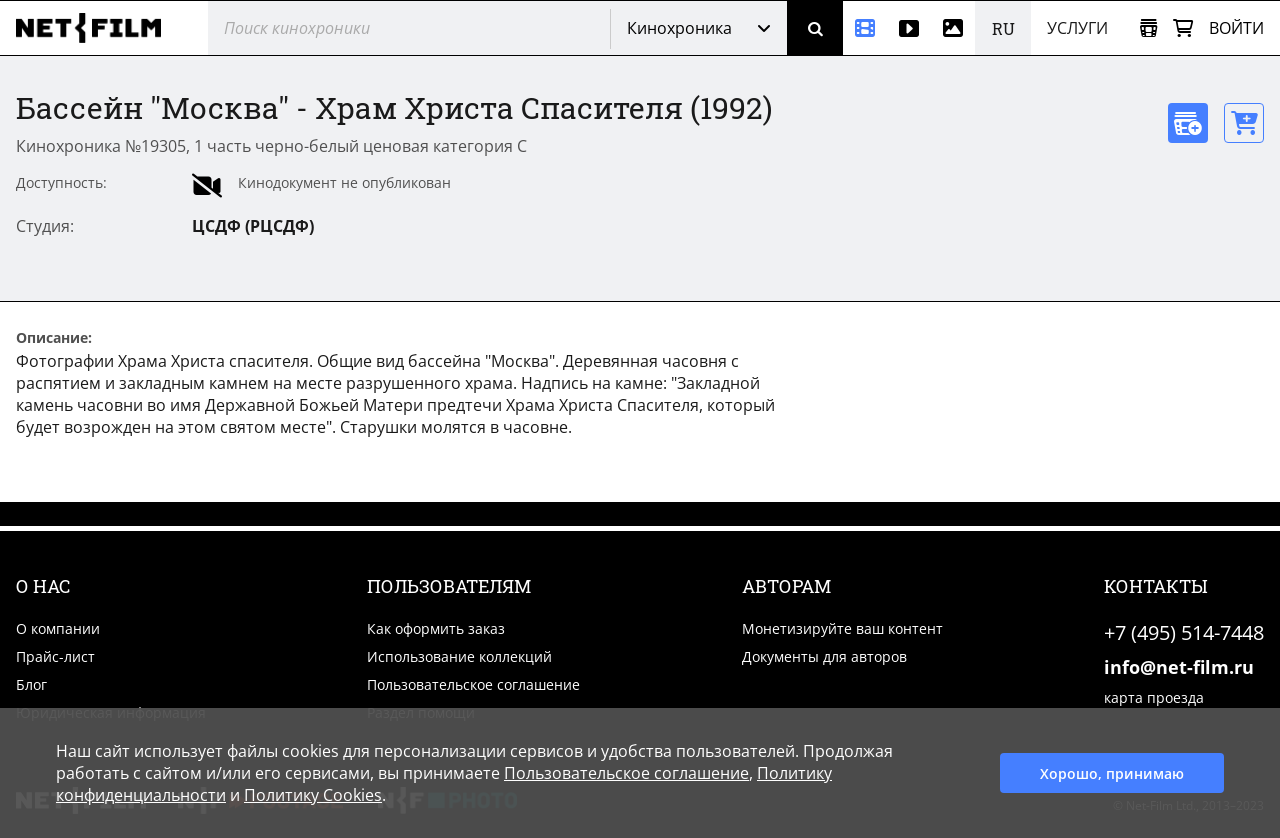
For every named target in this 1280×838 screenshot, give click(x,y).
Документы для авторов (824, 656)
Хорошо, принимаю (1112, 773)
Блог (31, 684)
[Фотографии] (953, 28)
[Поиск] (815, 28)
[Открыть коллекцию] (1148, 28)
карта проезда (1154, 697)
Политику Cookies (313, 795)
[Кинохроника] (865, 28)
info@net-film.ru (1179, 667)
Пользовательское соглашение (473, 684)
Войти (1236, 28)
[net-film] (96, 28)
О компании (58, 628)
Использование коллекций (459, 656)
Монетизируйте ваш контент (842, 628)
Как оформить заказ (436, 628)
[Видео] (909, 28)
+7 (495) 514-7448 (1184, 632)
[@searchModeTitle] (401, 28)
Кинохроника (679, 28)
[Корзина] (1183, 28)
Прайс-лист (55, 656)
